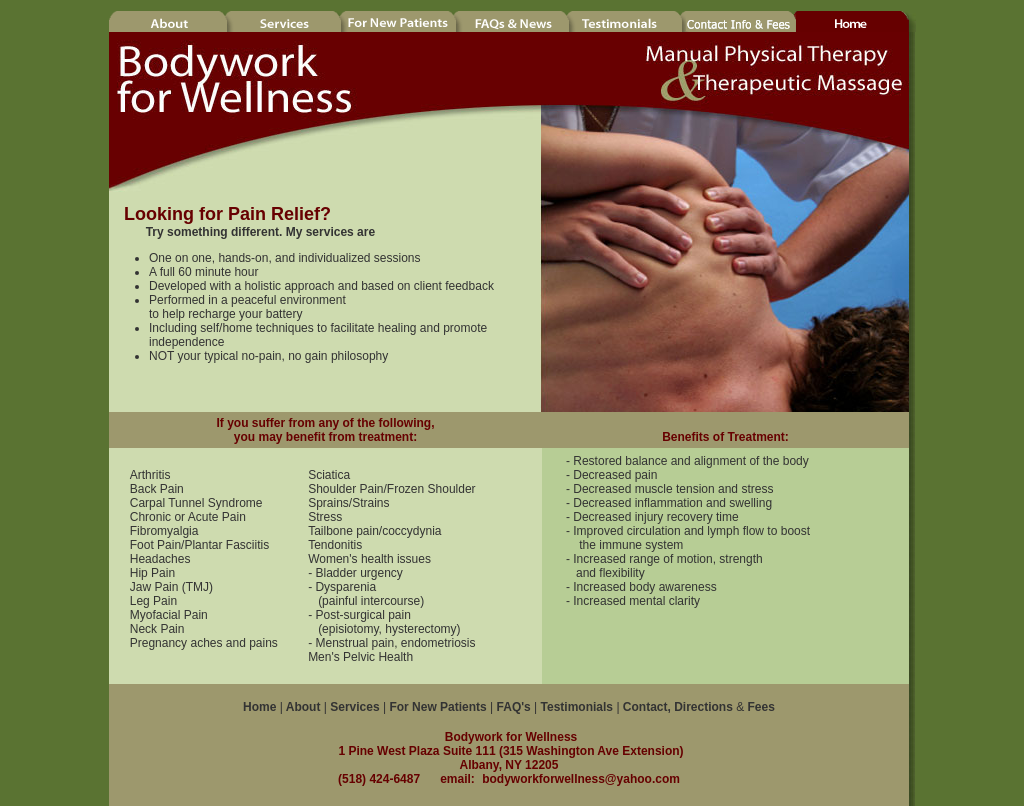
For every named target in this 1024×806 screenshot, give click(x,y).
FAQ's (514, 707)
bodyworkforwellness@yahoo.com (581, 779)
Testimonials (577, 707)
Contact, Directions (678, 707)
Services (354, 707)
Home (259, 707)
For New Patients (437, 707)
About (302, 707)
